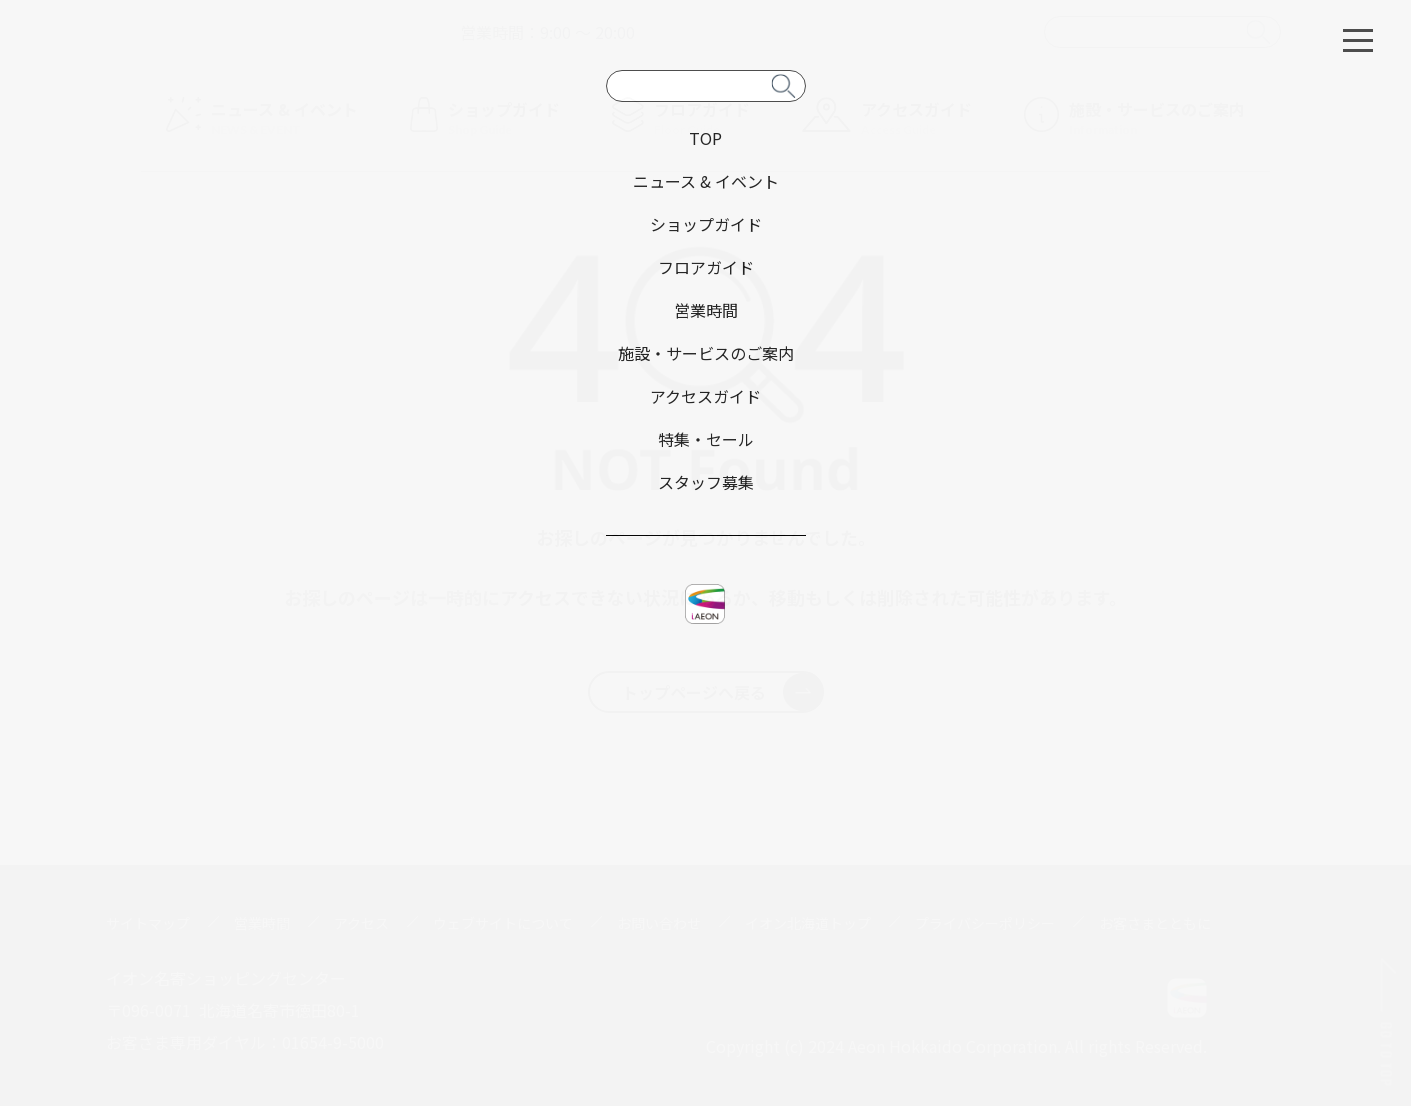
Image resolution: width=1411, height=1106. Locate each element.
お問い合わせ (659, 923)
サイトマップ (148, 923)
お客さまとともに (1155, 923)
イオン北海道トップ (808, 923)
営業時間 (262, 923)
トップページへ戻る (722, 692)
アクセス (361, 923)
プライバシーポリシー (985, 923)
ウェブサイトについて (503, 923)
